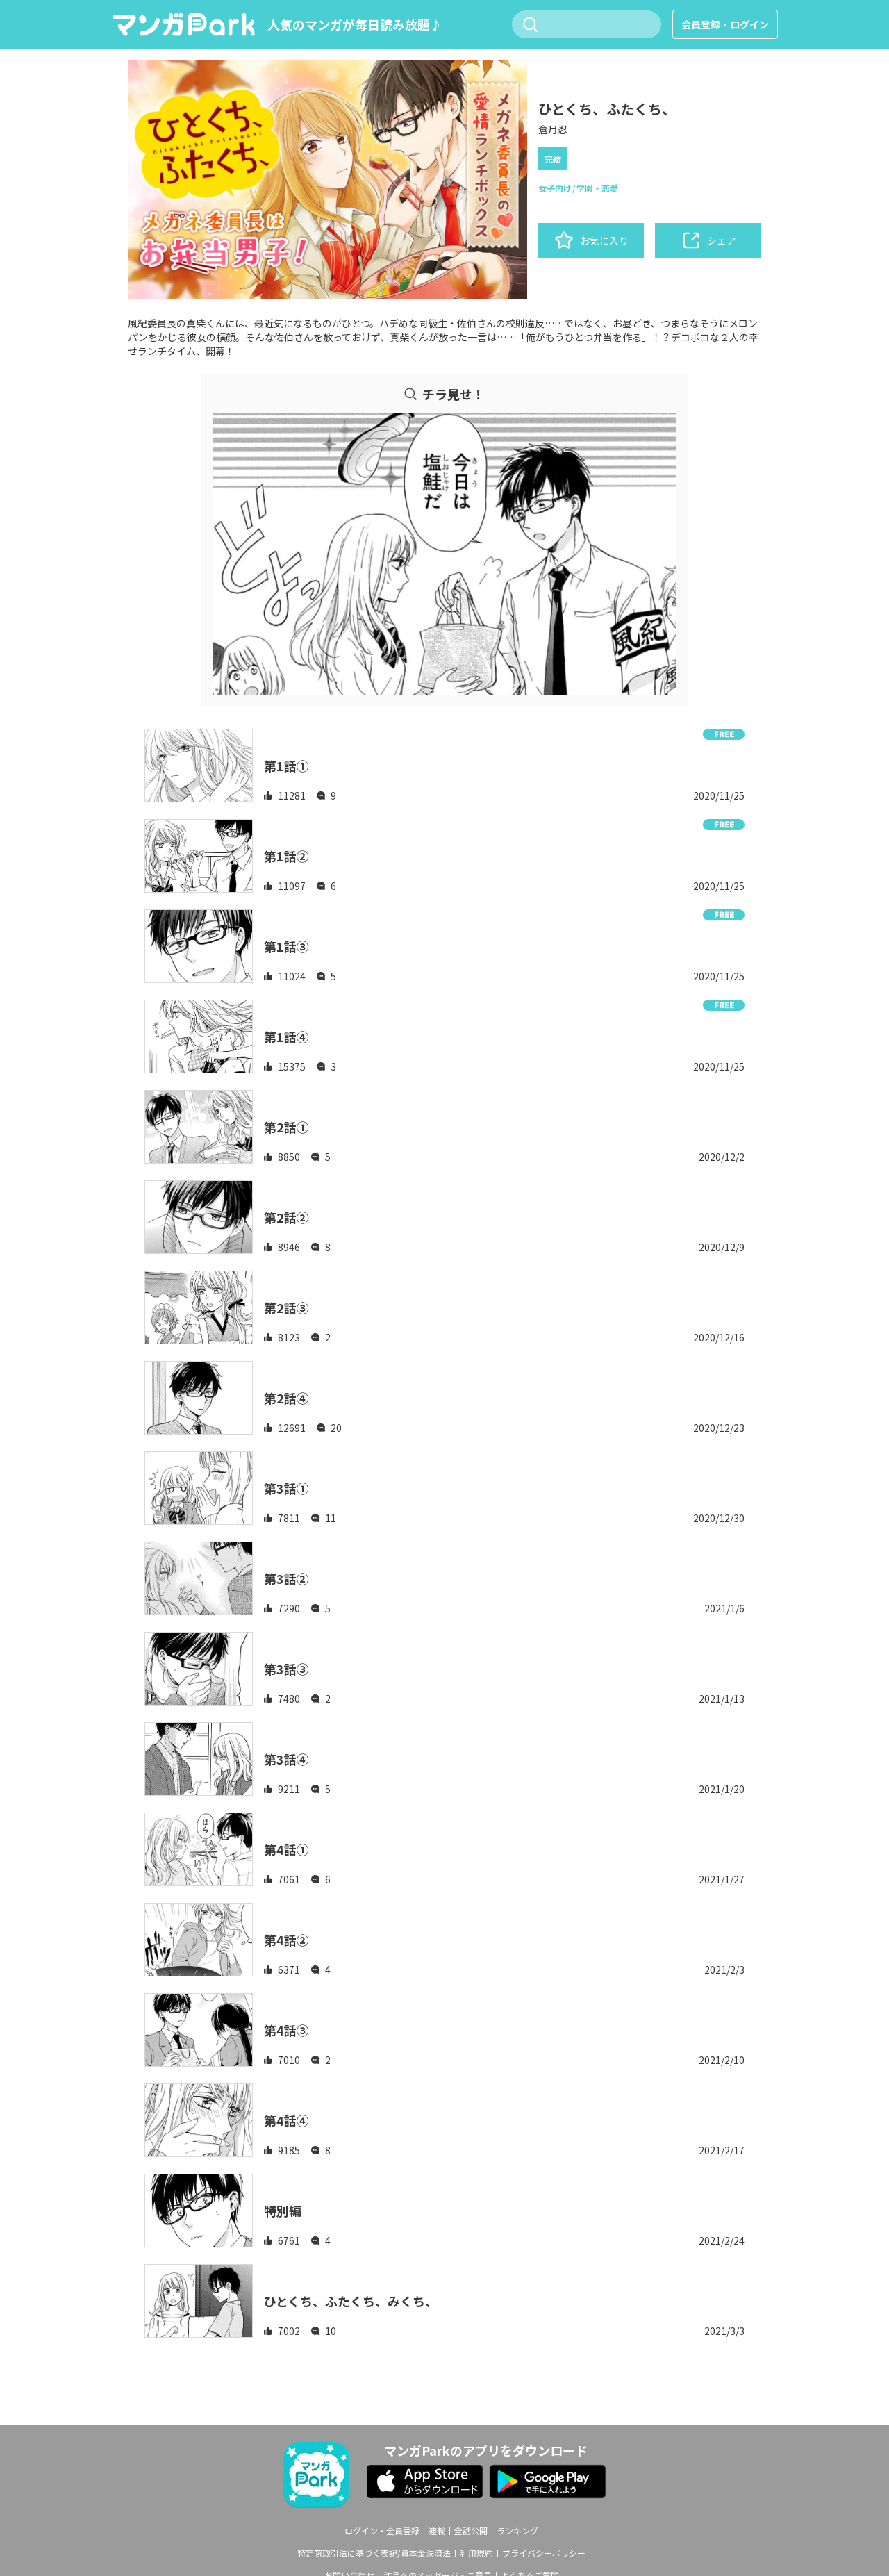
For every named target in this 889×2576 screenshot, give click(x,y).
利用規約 (476, 2553)
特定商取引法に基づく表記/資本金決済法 (374, 2553)
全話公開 (471, 2530)
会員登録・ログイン (725, 24)
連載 (437, 2530)
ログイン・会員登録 (381, 2530)
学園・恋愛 (597, 188)
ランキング (517, 2530)
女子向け (555, 188)
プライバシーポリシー (543, 2553)
